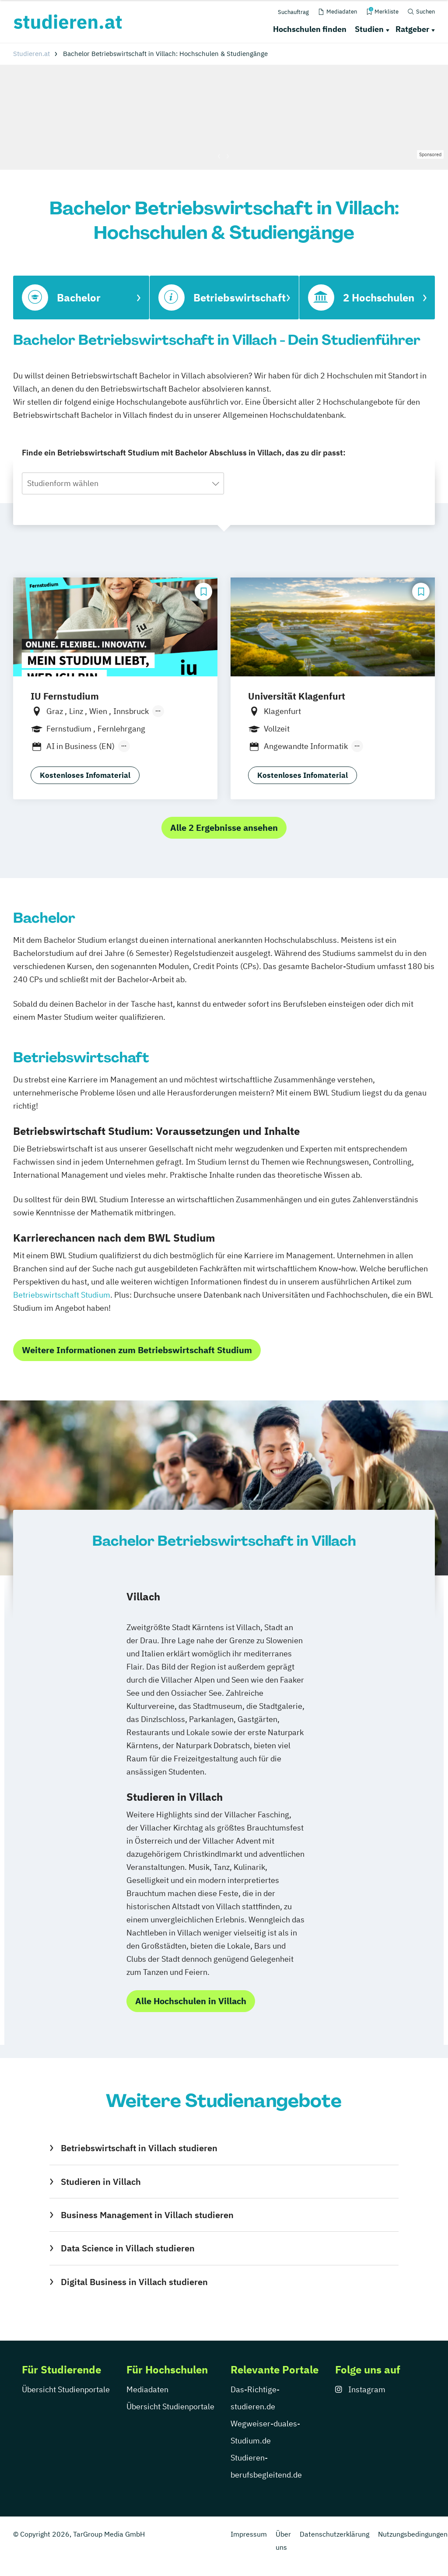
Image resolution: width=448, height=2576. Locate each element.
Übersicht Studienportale (66, 2389)
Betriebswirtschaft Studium (61, 1295)
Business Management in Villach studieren (147, 2215)
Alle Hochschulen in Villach (190, 2001)
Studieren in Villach (101, 2182)
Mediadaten (147, 2389)
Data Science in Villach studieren (128, 2248)
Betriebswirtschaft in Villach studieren (139, 2148)
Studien (369, 29)
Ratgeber (412, 29)
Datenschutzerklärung (334, 2534)
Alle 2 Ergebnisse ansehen (224, 827)
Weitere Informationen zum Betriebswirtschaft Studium (137, 1350)
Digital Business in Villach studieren (134, 2282)
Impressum (249, 2534)
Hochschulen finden (309, 29)
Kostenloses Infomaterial (85, 775)
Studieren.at (31, 53)
